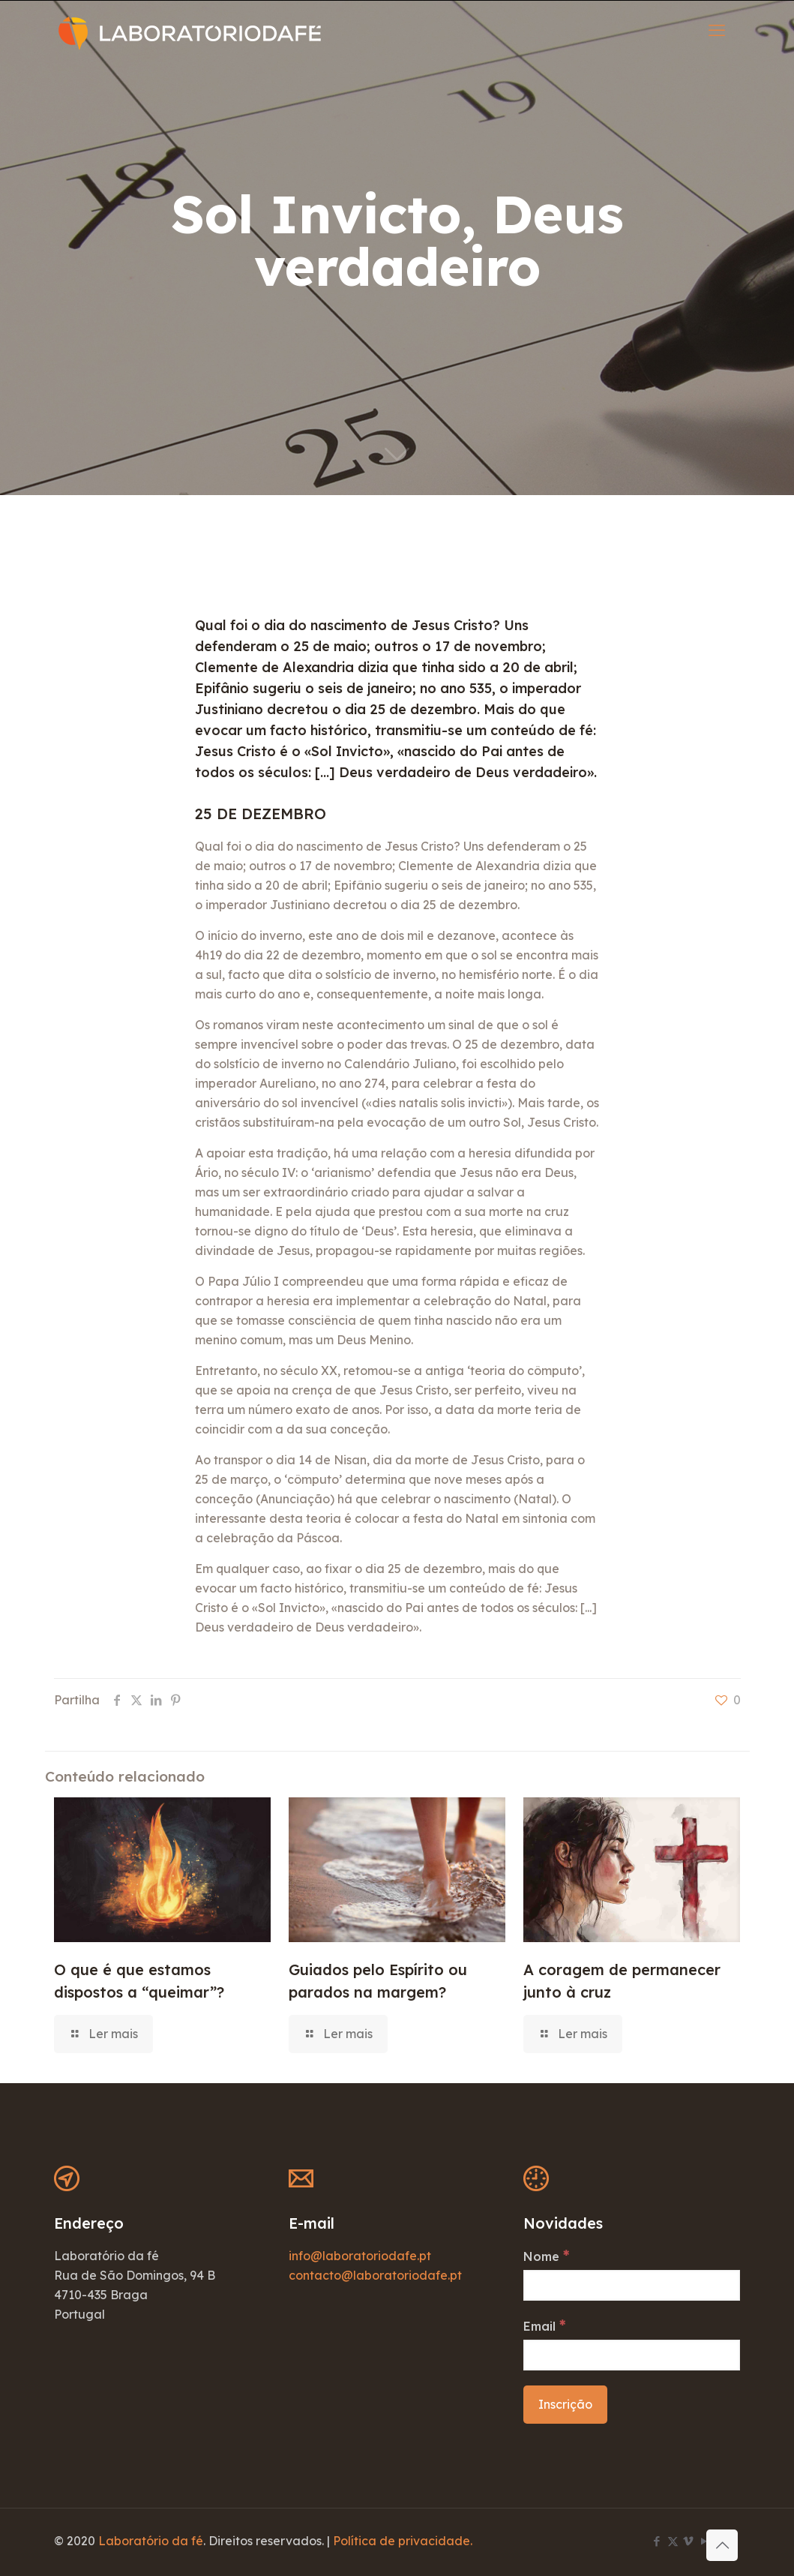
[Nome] (631, 2285)
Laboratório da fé (150, 2540)
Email (544, 2325)
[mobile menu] (717, 30)
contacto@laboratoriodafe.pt (375, 2275)
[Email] (631, 2355)
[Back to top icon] (722, 2545)
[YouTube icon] (704, 2541)
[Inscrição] (565, 2404)
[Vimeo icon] (688, 2541)
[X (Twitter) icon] (673, 2541)
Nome (546, 2256)
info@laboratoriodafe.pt (360, 2255)
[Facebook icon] (657, 2541)
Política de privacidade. (402, 2540)
